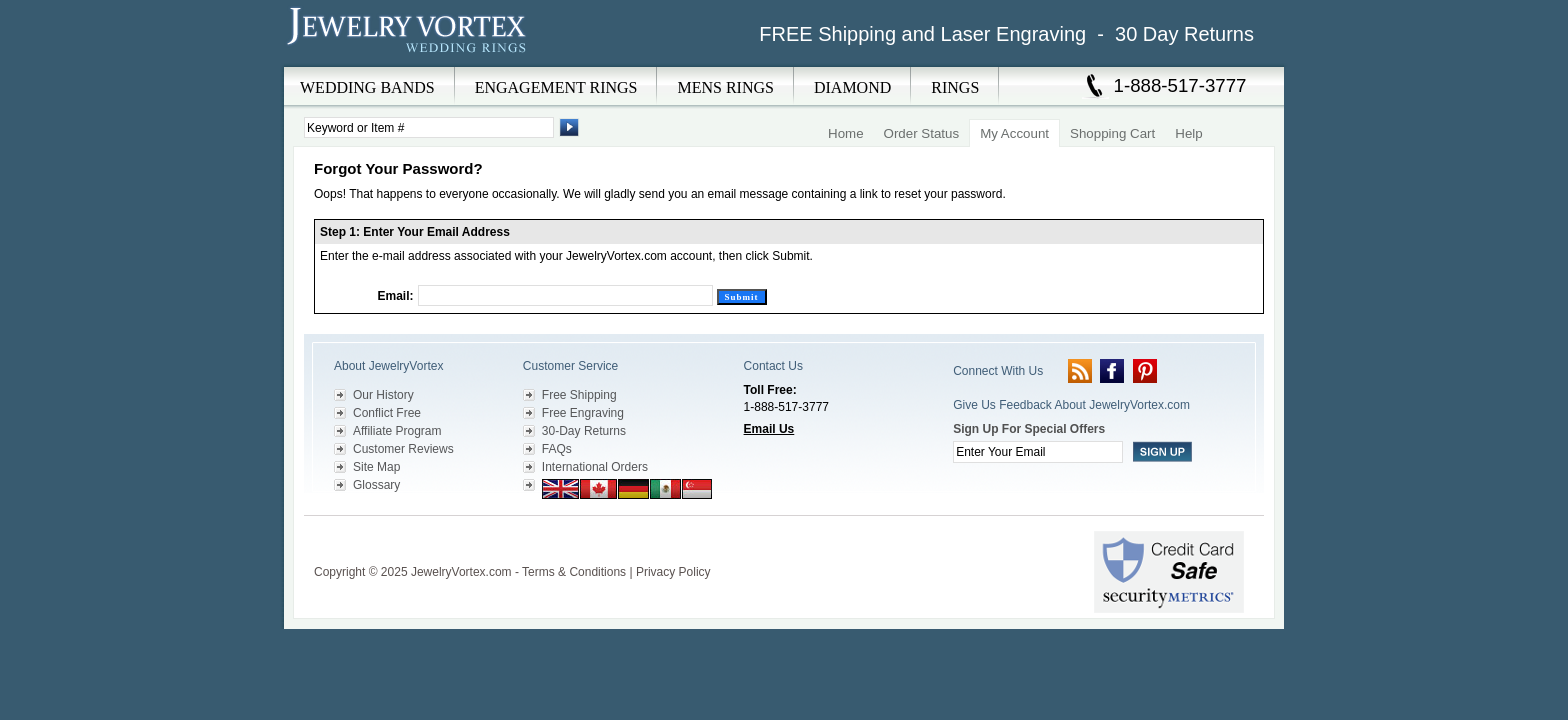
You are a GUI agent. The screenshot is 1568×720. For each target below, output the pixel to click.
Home (846, 133)
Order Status (922, 133)
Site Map (376, 467)
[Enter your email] (1038, 452)
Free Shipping (579, 395)
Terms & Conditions (574, 572)
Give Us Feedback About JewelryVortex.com (1071, 405)
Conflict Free (387, 413)
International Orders (595, 467)
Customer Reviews (403, 449)
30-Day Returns (584, 431)
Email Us (769, 429)
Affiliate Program (397, 431)
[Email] (565, 295)
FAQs (557, 449)
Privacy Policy (673, 572)
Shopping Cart (1112, 133)
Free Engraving (583, 413)
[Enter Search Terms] (429, 127)
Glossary (376, 485)
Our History (383, 395)
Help (1188, 133)
